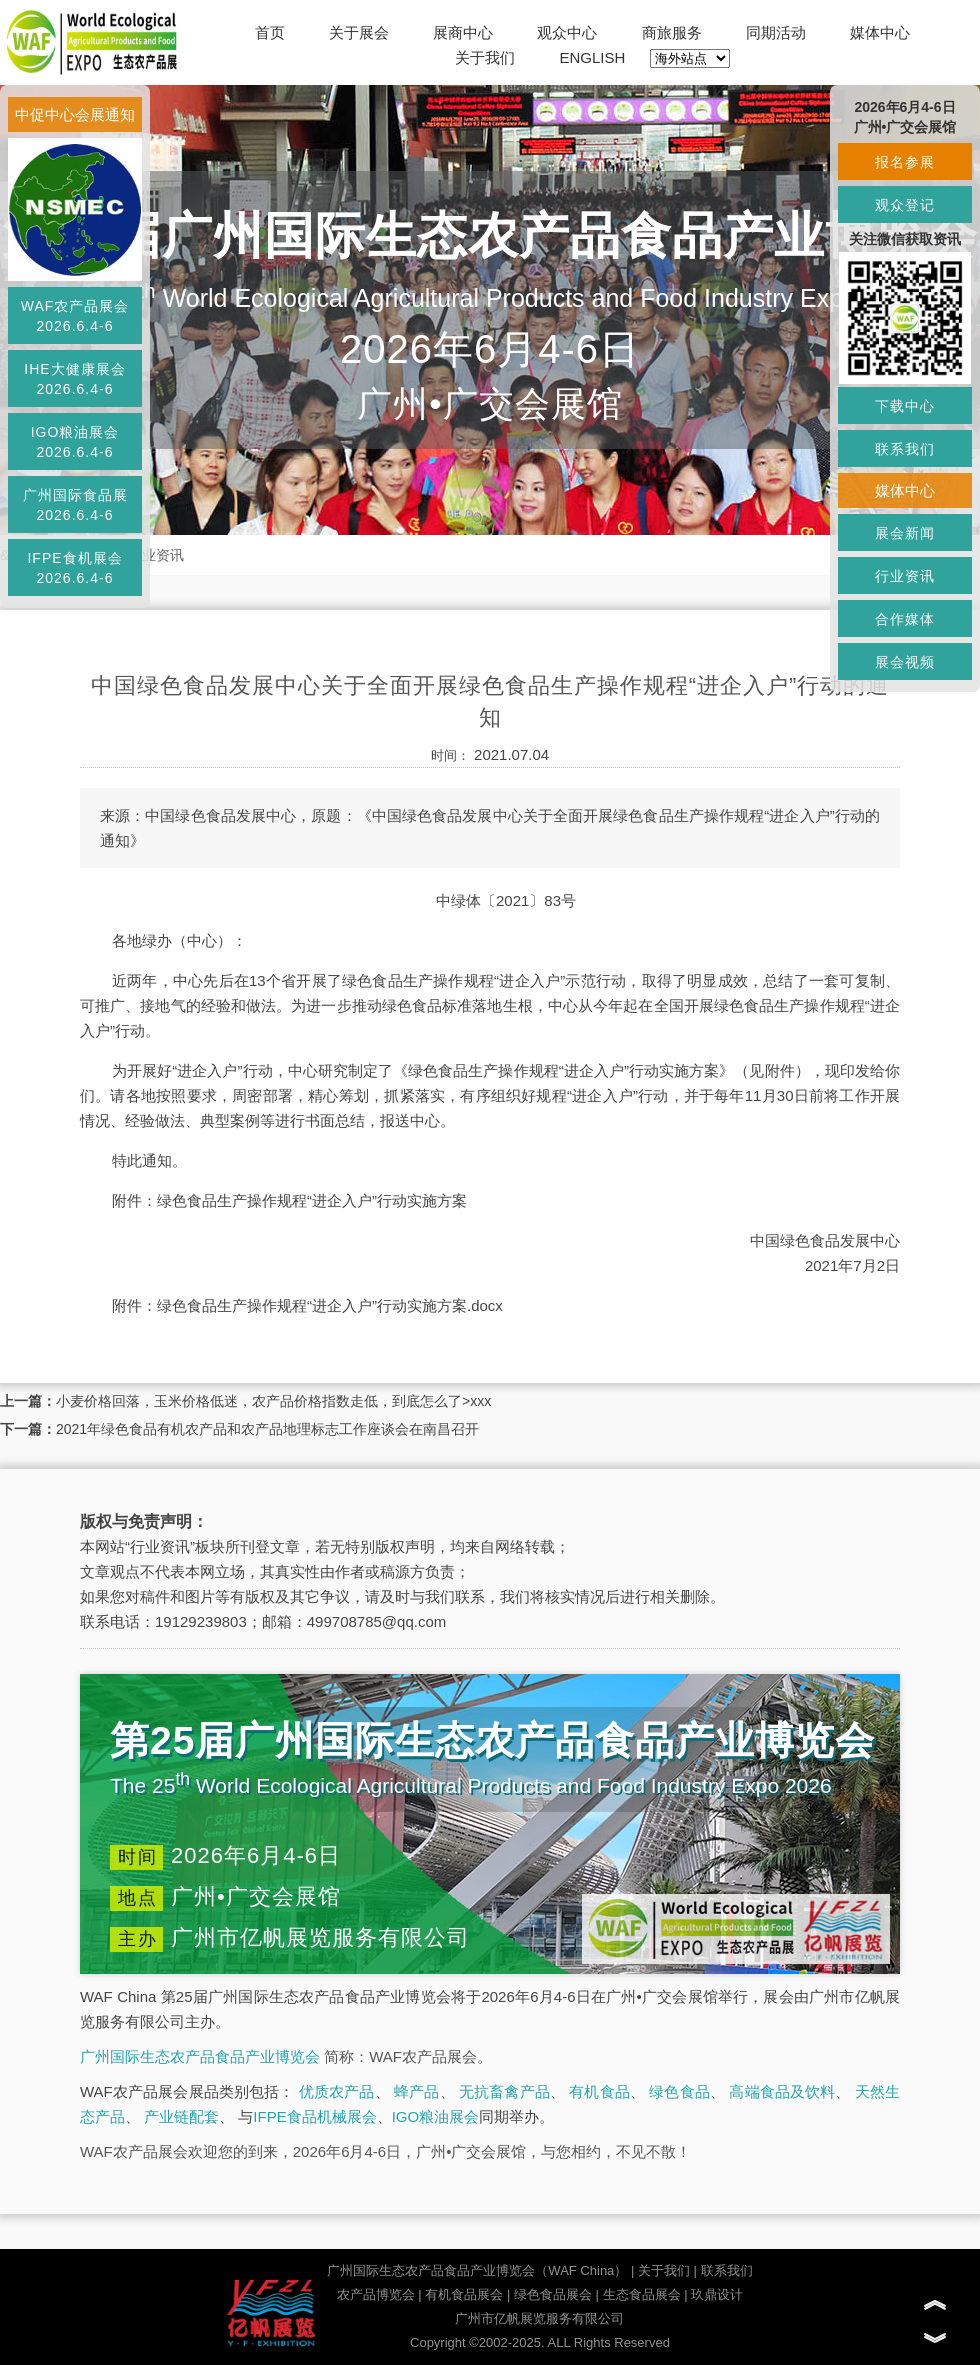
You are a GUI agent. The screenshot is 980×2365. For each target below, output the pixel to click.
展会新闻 (905, 533)
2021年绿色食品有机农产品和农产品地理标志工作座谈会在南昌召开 (267, 1429)
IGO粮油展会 (436, 2116)
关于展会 (359, 32)
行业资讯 (156, 555)
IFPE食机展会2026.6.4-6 (74, 568)
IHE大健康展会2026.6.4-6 (74, 379)
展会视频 (905, 662)
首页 (270, 32)
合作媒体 (905, 619)
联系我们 (727, 2270)
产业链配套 (181, 2116)
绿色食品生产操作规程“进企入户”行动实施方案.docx (330, 1305)
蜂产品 (416, 2091)
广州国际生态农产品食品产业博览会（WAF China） (477, 2270)
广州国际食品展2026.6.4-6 (75, 505)
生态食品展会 (642, 2294)
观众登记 (905, 205)
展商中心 (463, 32)
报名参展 (905, 162)
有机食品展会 (464, 2294)
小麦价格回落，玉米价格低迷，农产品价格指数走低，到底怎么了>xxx (273, 1401)
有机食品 (599, 2091)
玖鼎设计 (717, 2294)
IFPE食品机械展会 (314, 2116)
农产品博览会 (376, 2294)
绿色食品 (679, 2091)
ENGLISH (592, 57)
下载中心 (905, 406)
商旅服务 (672, 32)
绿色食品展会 (553, 2294)
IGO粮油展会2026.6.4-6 (75, 442)
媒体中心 (880, 32)
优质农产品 (337, 2091)
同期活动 (776, 32)
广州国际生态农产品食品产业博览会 (200, 2056)
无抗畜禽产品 (504, 2091)
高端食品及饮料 (782, 2091)
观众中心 (567, 32)
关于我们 (485, 57)
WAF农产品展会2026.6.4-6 (75, 316)
